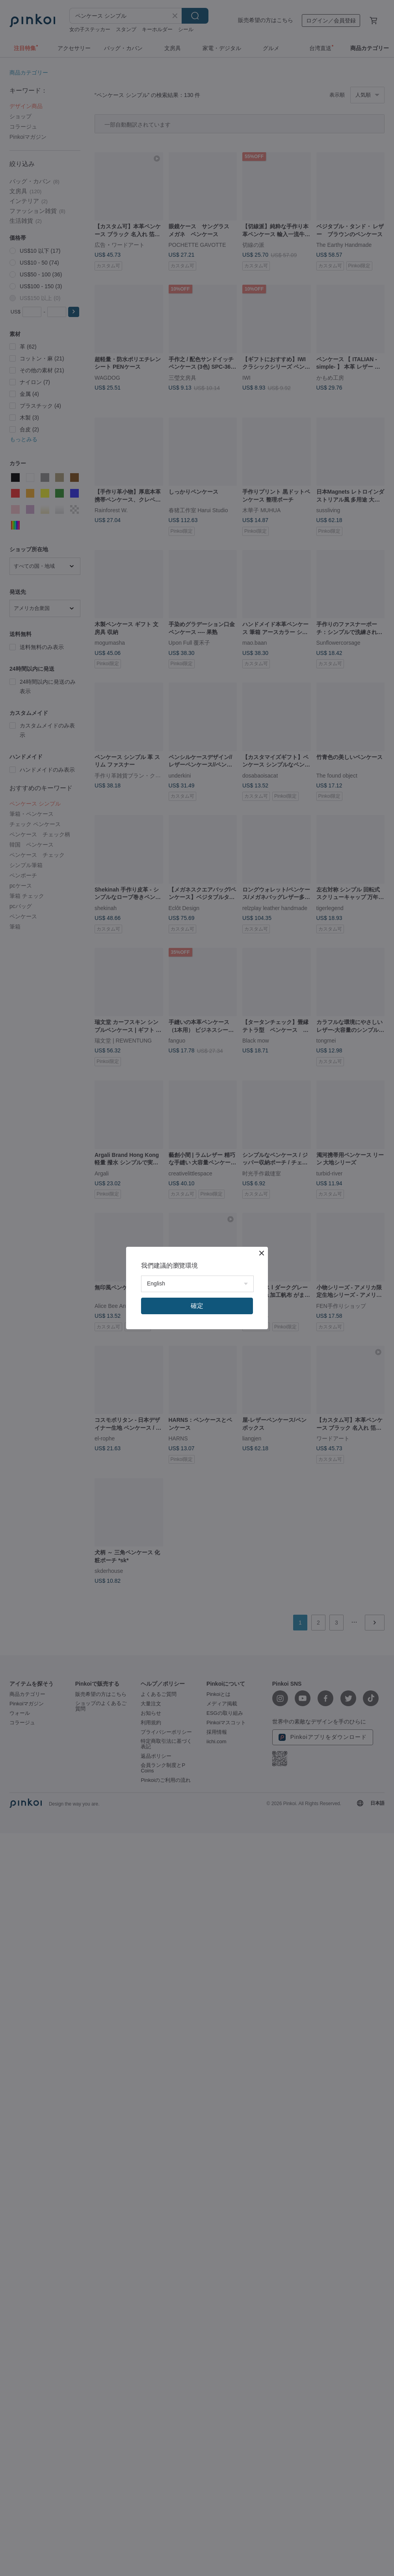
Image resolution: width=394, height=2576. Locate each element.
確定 (197, 1305)
